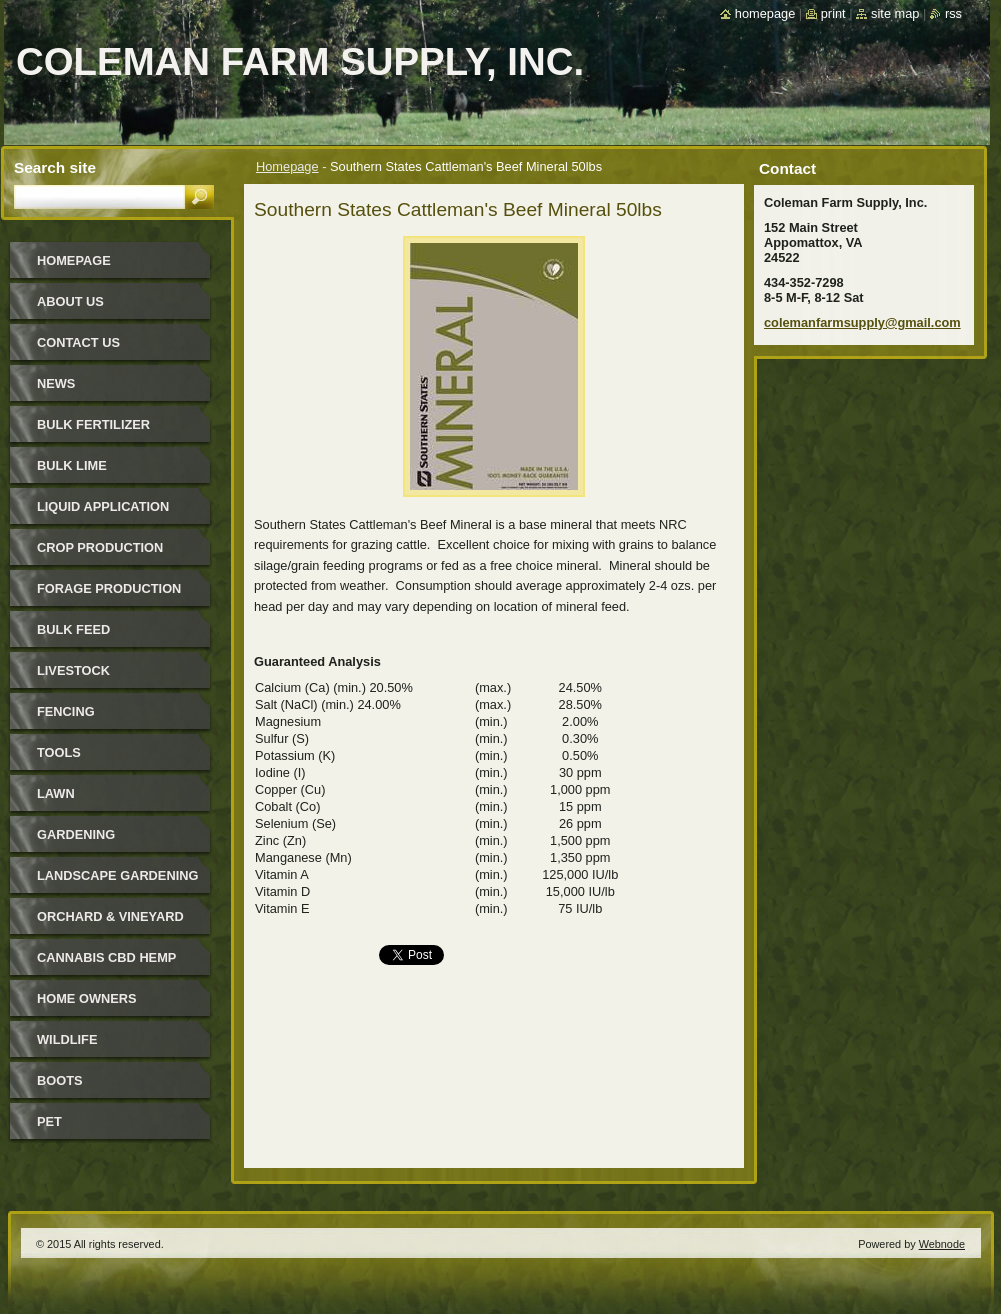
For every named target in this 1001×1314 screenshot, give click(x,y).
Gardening (76, 834)
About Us (70, 301)
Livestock (73, 670)
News (56, 383)
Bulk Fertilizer (93, 424)
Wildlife (67, 1039)
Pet (49, 1121)
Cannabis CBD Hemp (106, 957)
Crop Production (100, 547)
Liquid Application (103, 506)
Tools (59, 752)
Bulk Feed (73, 629)
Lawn (56, 793)
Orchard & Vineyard (110, 916)
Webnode (942, 1244)
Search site (55, 167)
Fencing (66, 711)
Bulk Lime (72, 465)
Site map (895, 13)
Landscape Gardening (117, 875)
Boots (60, 1080)
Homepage (287, 166)
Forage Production (109, 588)
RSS (953, 13)
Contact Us (78, 342)
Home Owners (87, 998)
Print (833, 13)
